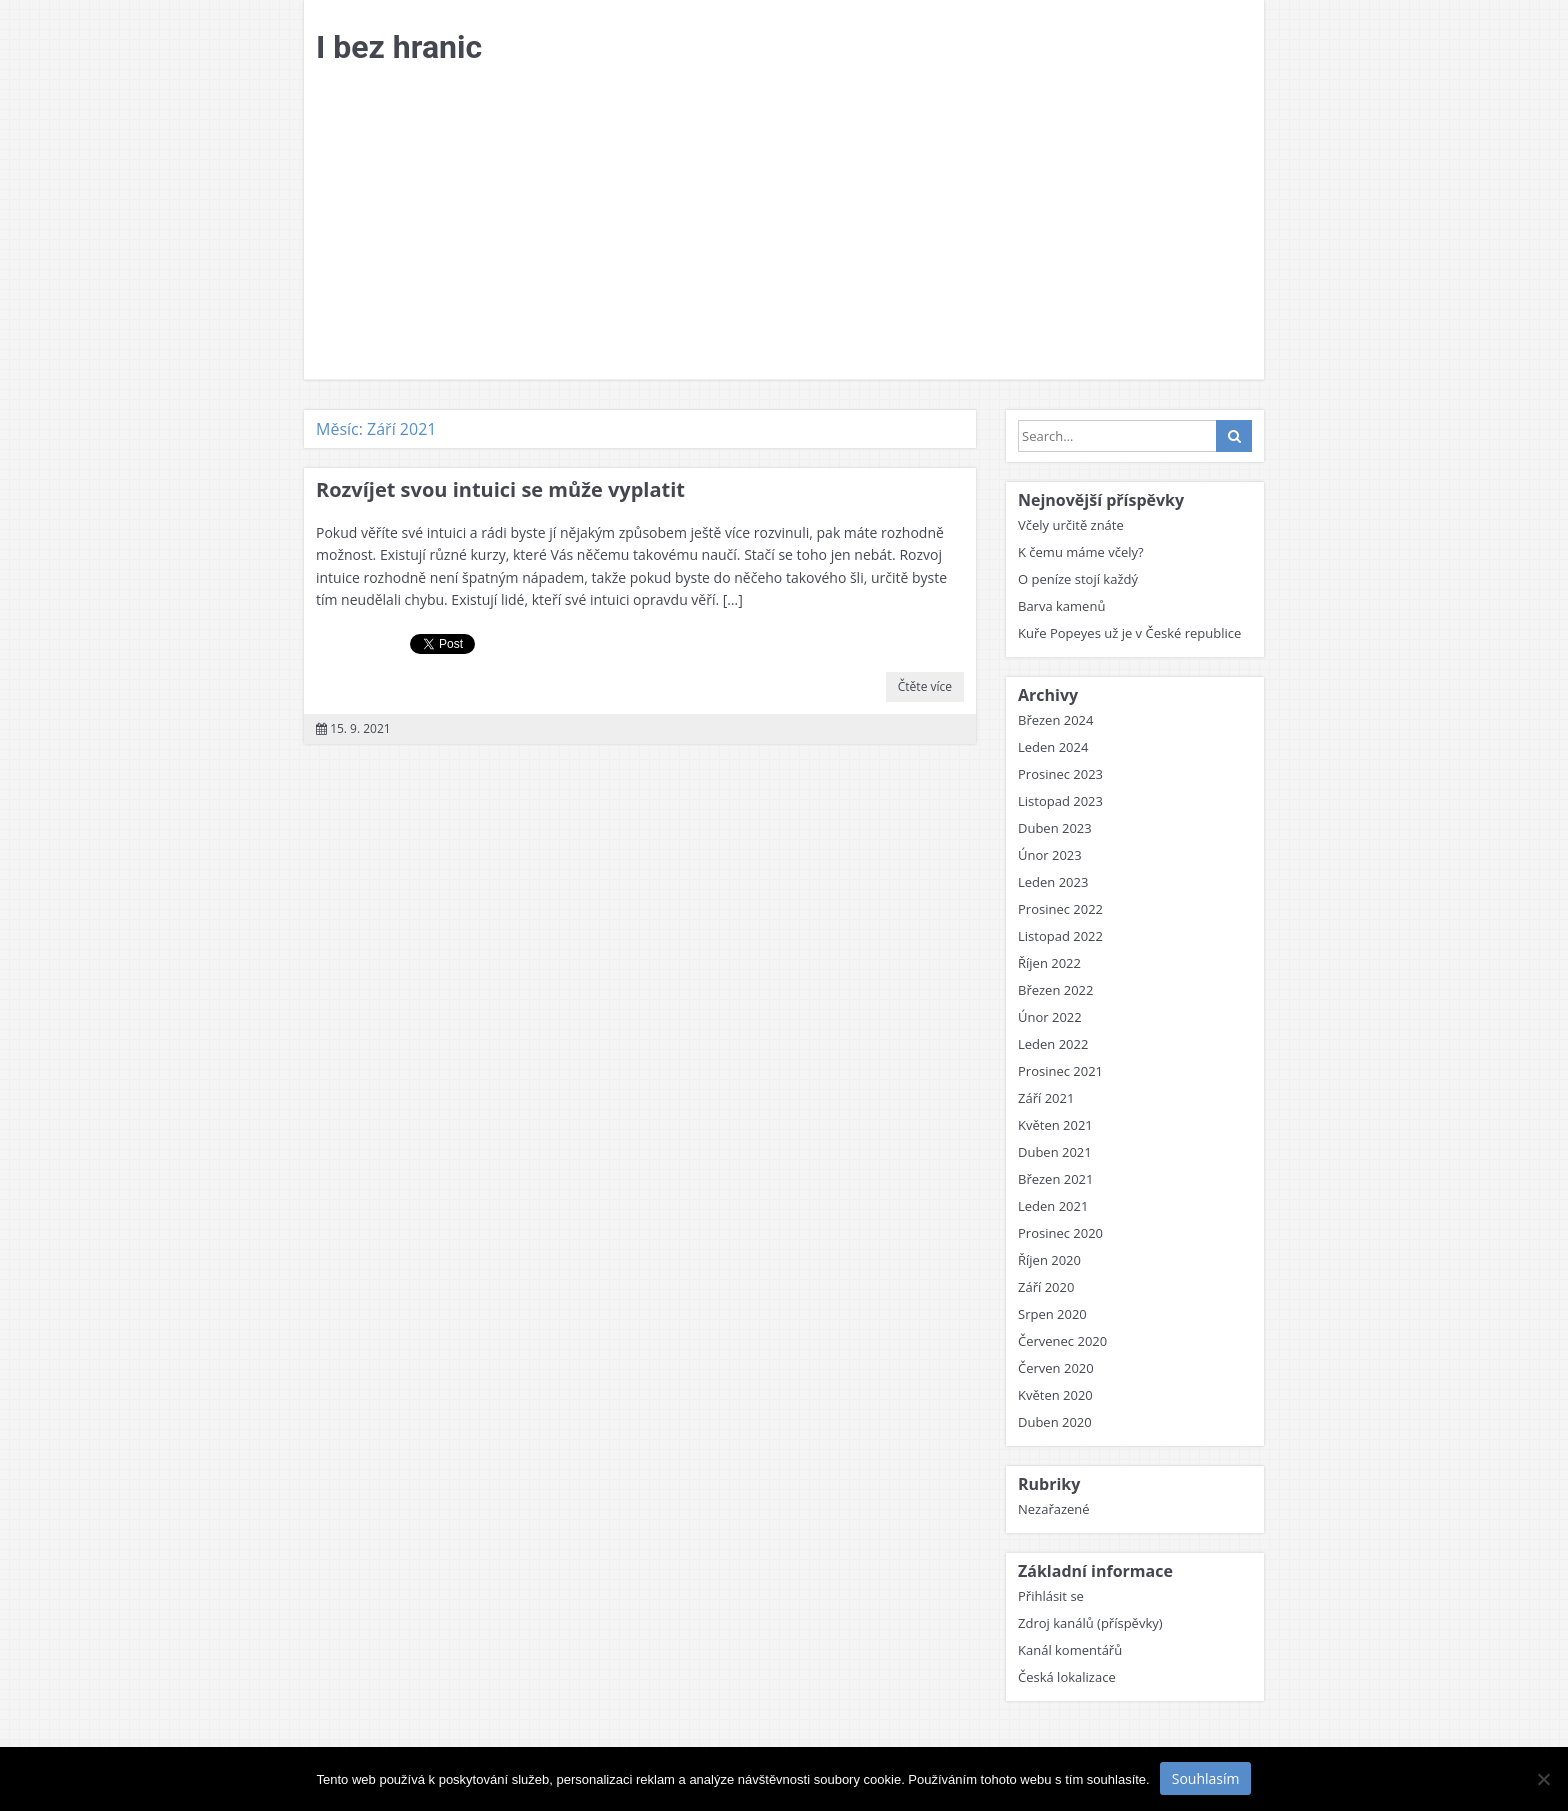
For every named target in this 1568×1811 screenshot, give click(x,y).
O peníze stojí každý (1078, 579)
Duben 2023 (1055, 828)
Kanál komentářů (1070, 1650)
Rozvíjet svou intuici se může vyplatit (500, 489)
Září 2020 (1046, 1287)
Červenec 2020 (1062, 1341)
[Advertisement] (784, 229)
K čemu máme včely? (1081, 552)
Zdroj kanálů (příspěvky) (1090, 1623)
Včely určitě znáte (1071, 525)
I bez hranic (399, 47)
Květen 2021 (1055, 1125)
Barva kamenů (1061, 606)
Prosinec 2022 (1060, 909)
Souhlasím (1206, 1778)
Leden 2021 (1053, 1206)
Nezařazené (1054, 1509)
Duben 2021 (1055, 1152)
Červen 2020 (1056, 1368)
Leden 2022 (1053, 1044)
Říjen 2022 (1049, 963)
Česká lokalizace (1067, 1677)
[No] (1543, 1779)
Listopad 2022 (1060, 936)
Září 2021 (1046, 1098)
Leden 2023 (1053, 882)
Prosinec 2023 (1060, 774)
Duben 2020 (1055, 1422)
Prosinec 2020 (1060, 1233)
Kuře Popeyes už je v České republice (1129, 633)
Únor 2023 (1050, 855)
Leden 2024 (1053, 747)
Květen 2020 (1055, 1395)
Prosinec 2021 (1060, 1071)
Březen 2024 (1056, 720)
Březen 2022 (1056, 990)
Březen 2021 (1056, 1179)
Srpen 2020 (1052, 1314)
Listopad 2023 (1060, 801)
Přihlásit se (1051, 1596)
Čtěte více (925, 686)
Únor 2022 (1050, 1017)
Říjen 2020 (1049, 1260)
